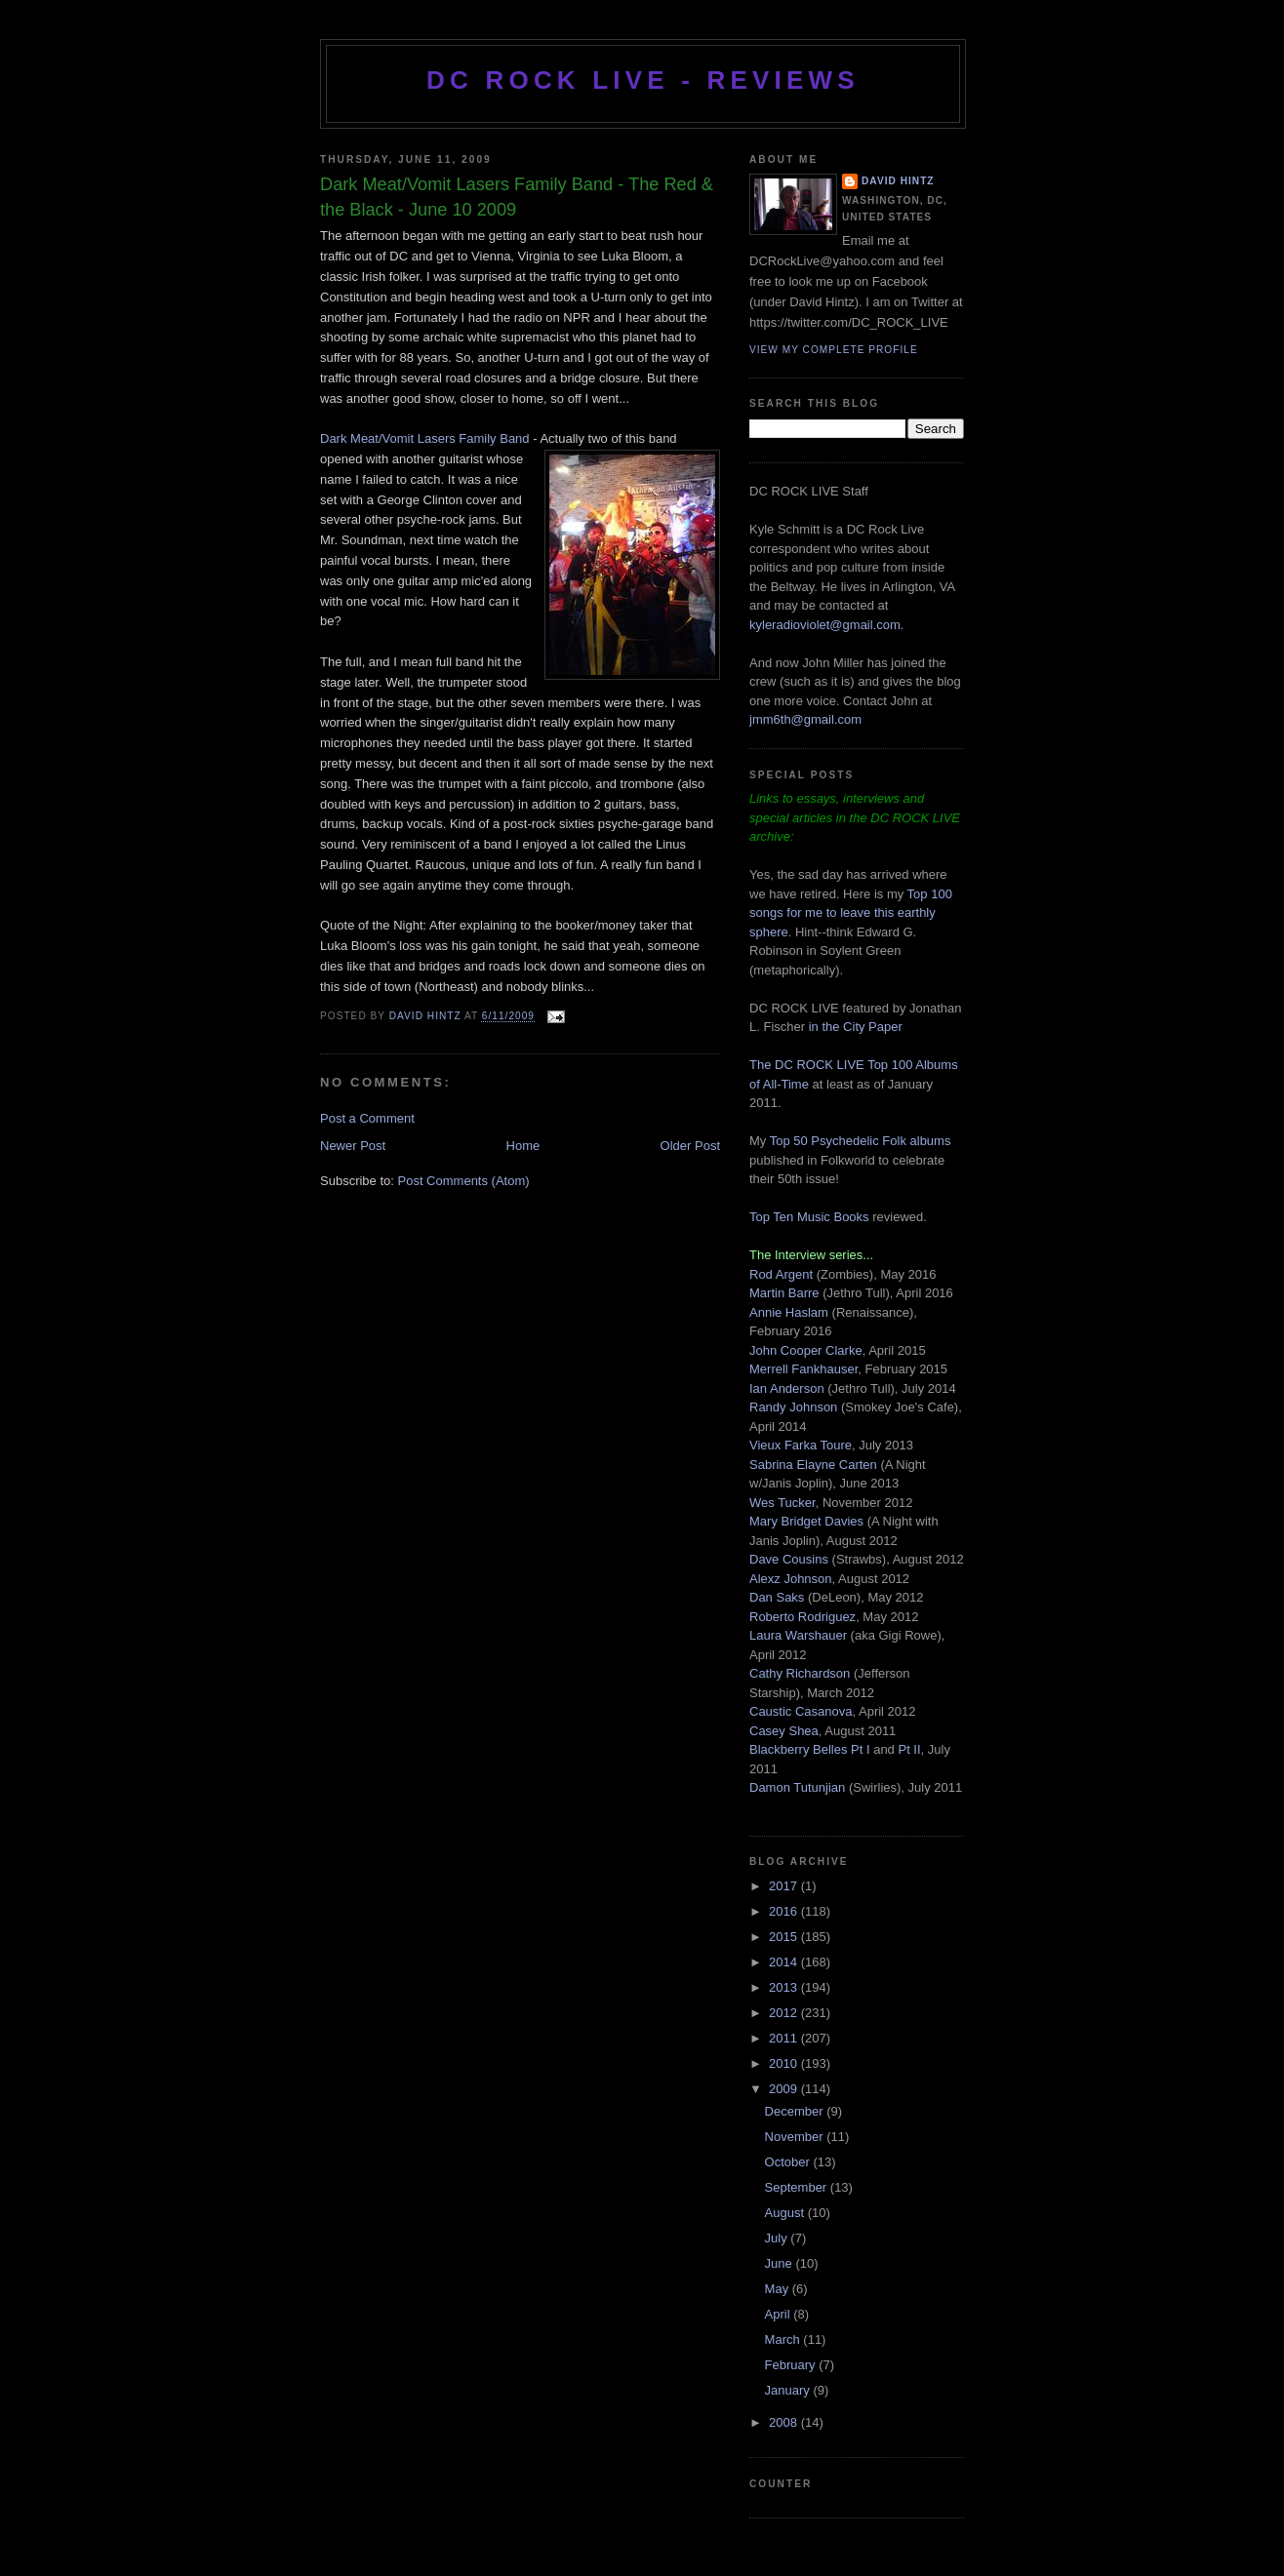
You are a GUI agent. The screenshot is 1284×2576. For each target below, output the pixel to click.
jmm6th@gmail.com (805, 719)
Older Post (690, 1145)
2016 (785, 1911)
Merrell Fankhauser (803, 1369)
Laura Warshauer (798, 1635)
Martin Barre (784, 1293)
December (796, 2111)
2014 (785, 1962)
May (778, 2288)
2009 (785, 2088)
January (789, 2390)
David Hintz (426, 1016)
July (778, 2238)
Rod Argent (781, 1274)
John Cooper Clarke (806, 1350)
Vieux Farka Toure (800, 1445)
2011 (785, 2038)
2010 (785, 2063)
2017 (785, 1886)
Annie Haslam (790, 1312)
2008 (785, 2422)
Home (523, 1145)
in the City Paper (854, 1026)
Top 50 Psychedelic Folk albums (860, 1140)
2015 (785, 1936)
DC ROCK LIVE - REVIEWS (643, 80)
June (780, 2263)
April (779, 2314)
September (797, 2187)
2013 (785, 1987)
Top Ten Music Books (809, 1216)
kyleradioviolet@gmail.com (825, 624)
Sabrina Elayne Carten (813, 1464)
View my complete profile (833, 349)
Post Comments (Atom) (464, 1180)
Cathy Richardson (799, 1673)
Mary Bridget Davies (806, 1521)
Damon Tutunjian (797, 1787)
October (789, 2162)
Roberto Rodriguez (802, 1616)
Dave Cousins (788, 1559)
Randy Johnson (793, 1407)
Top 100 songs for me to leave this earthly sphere (850, 913)
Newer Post (352, 1145)
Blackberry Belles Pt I (809, 1749)
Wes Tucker (782, 1502)
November (796, 2136)
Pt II (909, 1749)
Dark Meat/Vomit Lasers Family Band (425, 438)
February (792, 2365)
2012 (785, 2012)
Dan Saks (776, 1597)
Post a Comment (367, 1118)
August (786, 2212)
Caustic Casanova (801, 1711)
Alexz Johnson (790, 1578)
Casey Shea (784, 1731)
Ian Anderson (786, 1388)
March (784, 2339)
